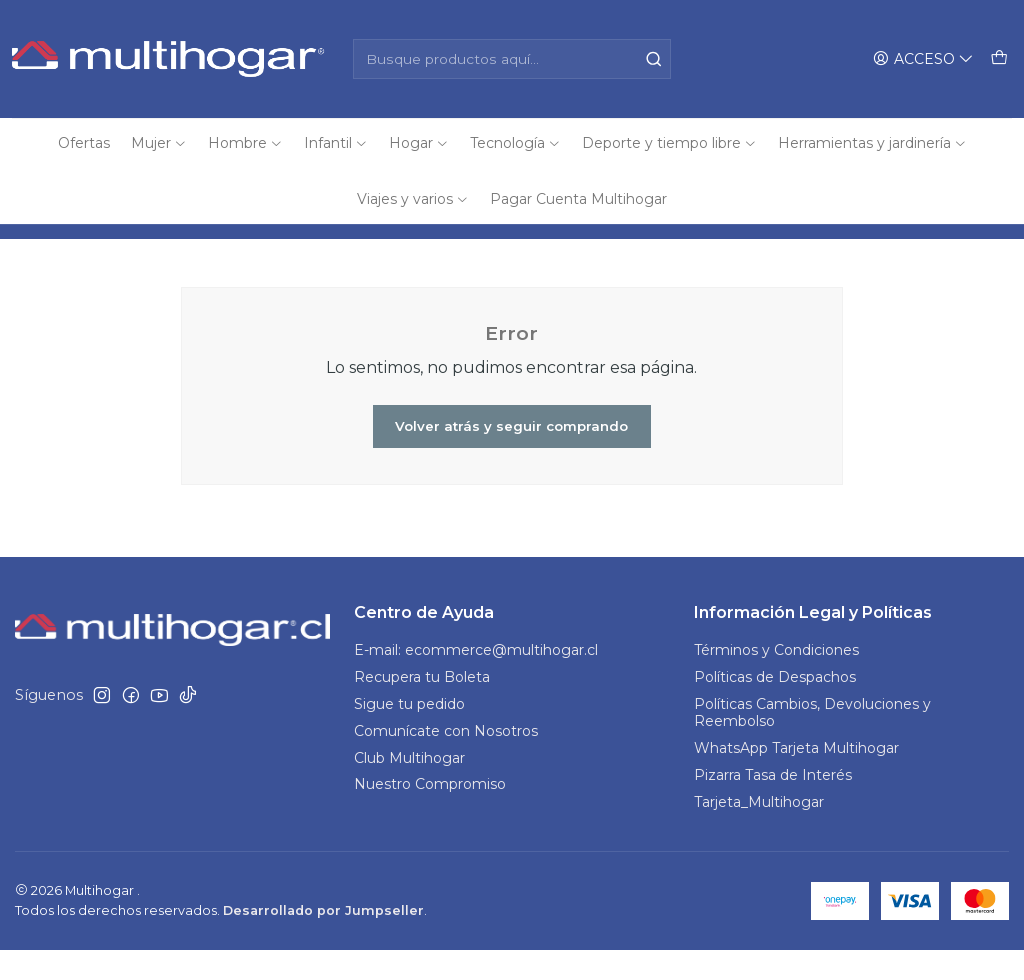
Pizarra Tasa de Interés (773, 805)
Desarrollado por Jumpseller (323, 940)
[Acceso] (926, 59)
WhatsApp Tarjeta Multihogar (796, 778)
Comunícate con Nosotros (446, 761)
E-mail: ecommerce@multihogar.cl (476, 680)
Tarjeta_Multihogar (759, 832)
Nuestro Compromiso (430, 815)
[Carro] (1000, 59)
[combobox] (511, 59)
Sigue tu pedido (409, 734)
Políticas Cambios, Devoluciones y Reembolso (812, 743)
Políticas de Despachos (775, 707)
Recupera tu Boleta (422, 707)
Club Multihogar (409, 788)
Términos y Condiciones (776, 680)
